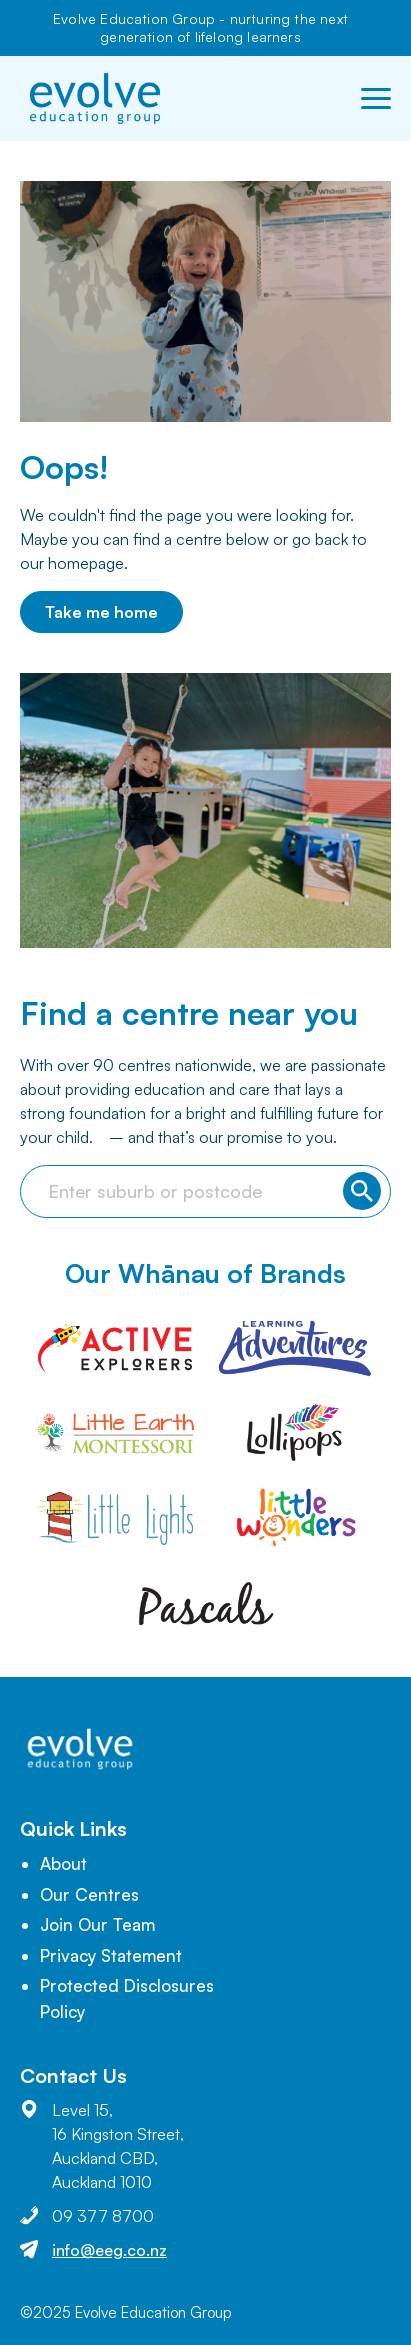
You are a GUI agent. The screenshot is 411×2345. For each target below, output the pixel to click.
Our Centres (89, 1894)
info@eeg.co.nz (109, 2250)
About (63, 1863)
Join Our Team (97, 1924)
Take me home (101, 612)
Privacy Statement (111, 1955)
